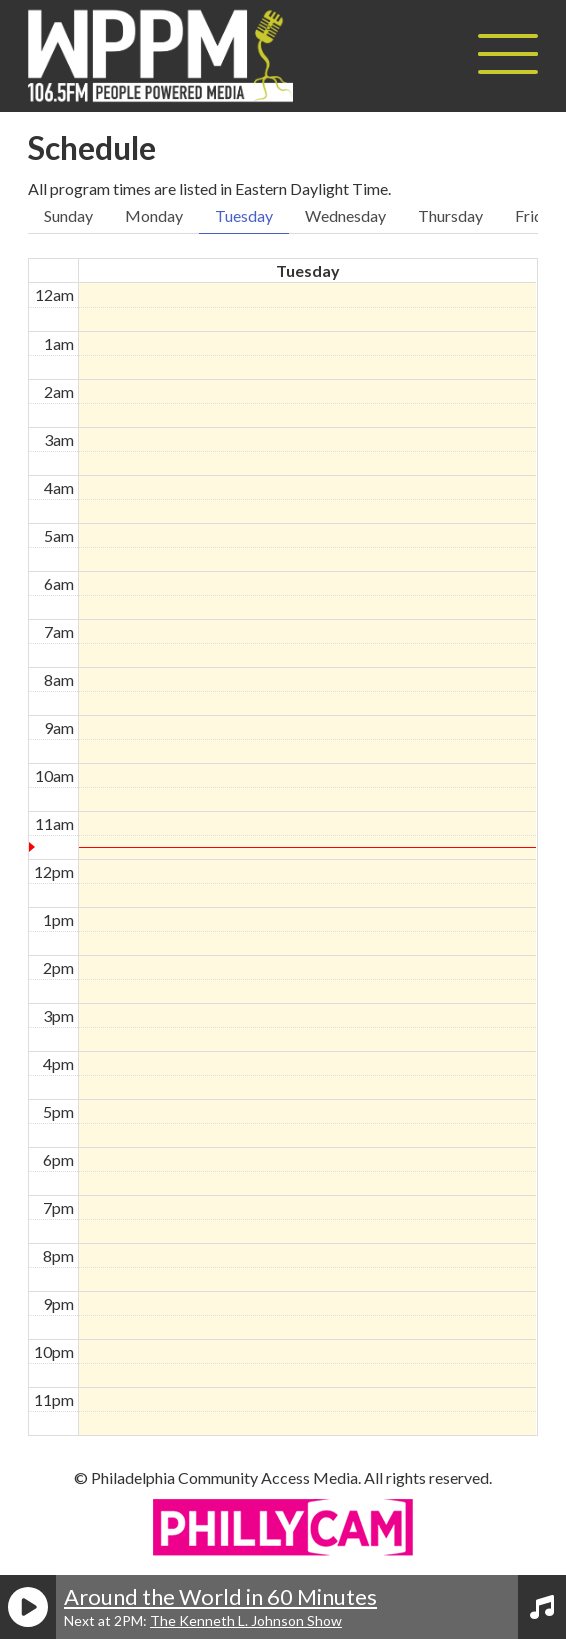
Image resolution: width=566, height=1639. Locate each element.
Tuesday (244, 215)
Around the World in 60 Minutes (220, 1596)
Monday (154, 215)
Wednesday (345, 215)
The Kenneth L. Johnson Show (246, 1620)
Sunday (68, 215)
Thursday (450, 215)
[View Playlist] (542, 1607)
